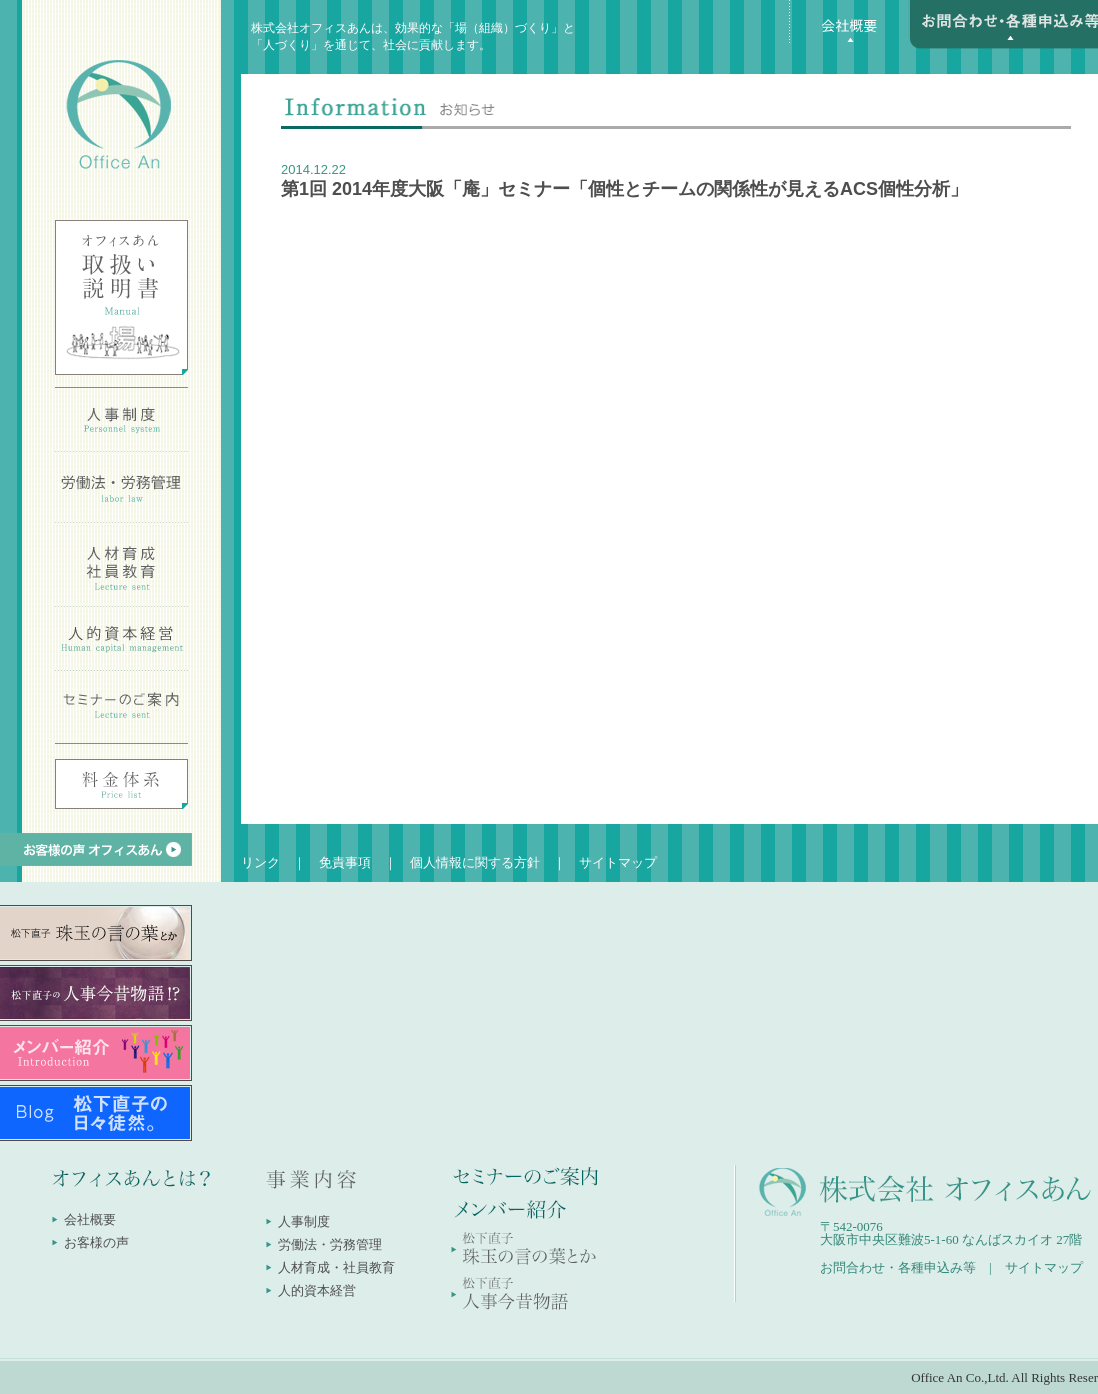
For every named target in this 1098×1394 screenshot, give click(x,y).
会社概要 (90, 1219)
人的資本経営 (317, 1290)
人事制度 (304, 1221)
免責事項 (345, 862)
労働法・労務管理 (330, 1244)
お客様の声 (96, 1242)
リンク (260, 862)
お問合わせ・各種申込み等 (898, 1267)
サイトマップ (618, 862)
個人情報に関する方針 (475, 862)
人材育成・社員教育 (336, 1267)
